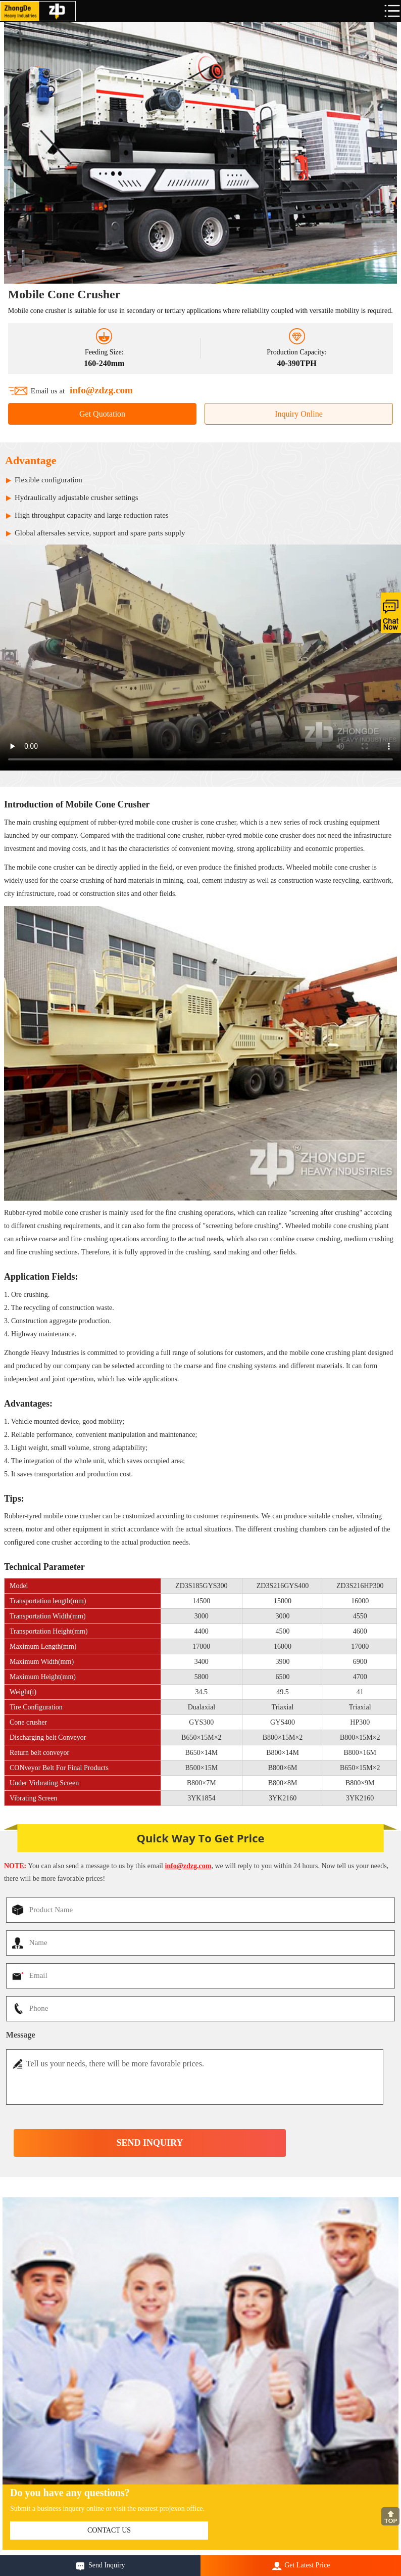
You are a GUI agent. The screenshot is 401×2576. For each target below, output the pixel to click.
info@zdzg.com (101, 390)
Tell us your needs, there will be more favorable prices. (194, 2077)
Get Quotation (102, 414)
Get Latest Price (307, 2565)
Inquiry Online (299, 414)
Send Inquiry (106, 2565)
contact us (109, 2530)
